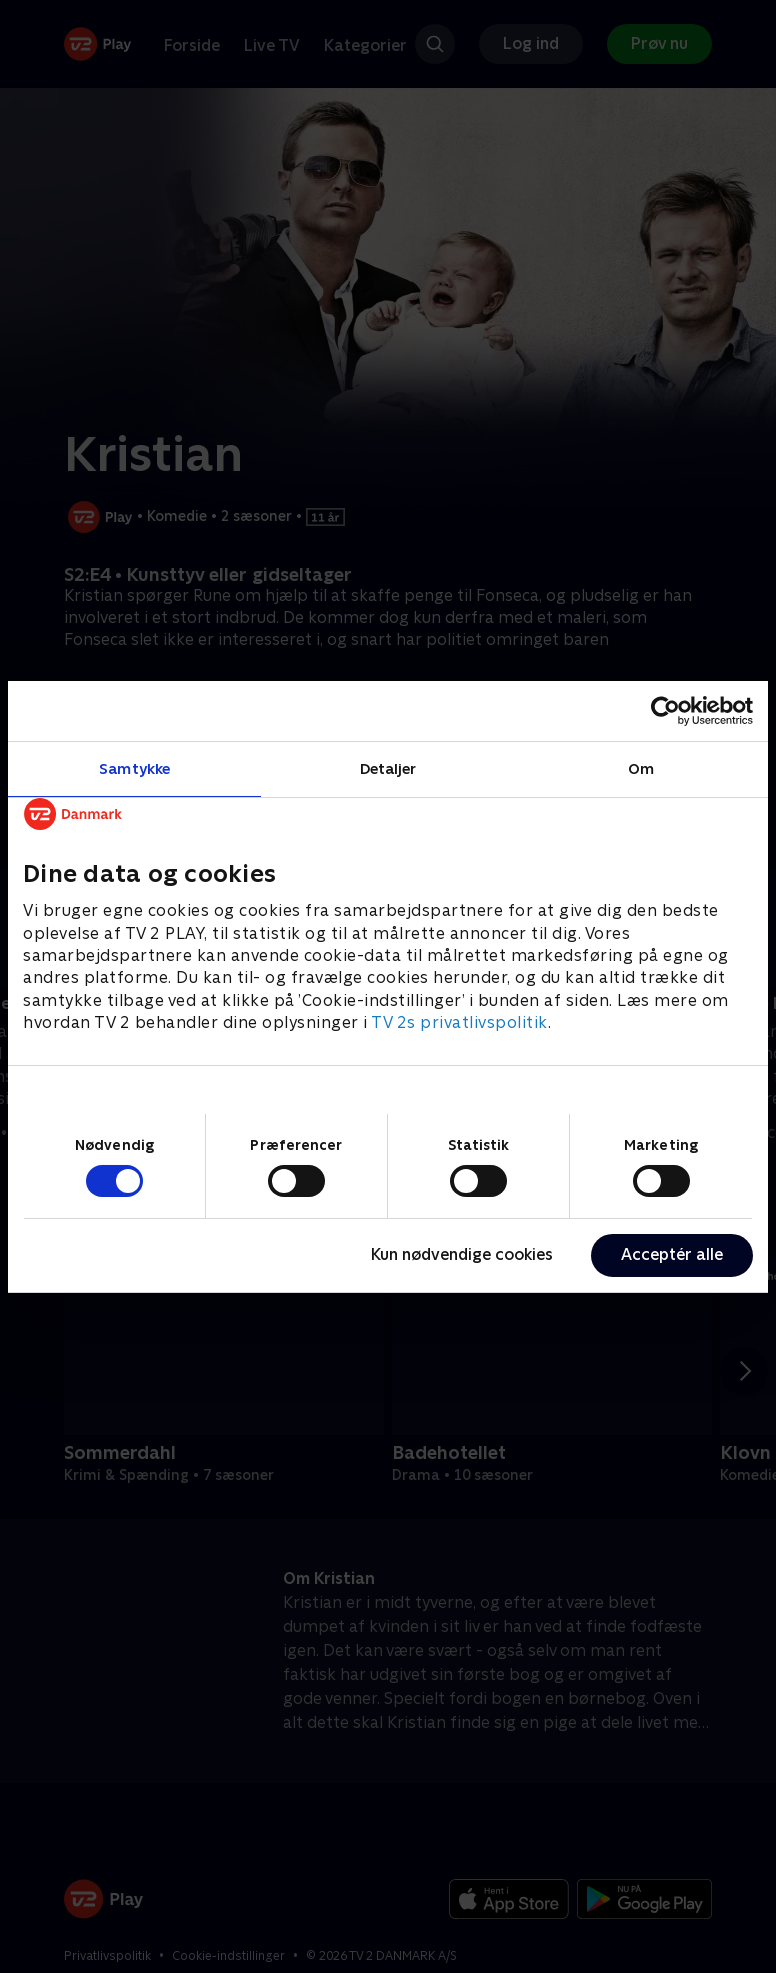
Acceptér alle (672, 1254)
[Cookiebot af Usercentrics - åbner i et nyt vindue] (665, 710)
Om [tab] (641, 767)
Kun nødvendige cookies (462, 1254)
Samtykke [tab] (134, 767)
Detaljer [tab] (388, 767)
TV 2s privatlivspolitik (459, 1022)
